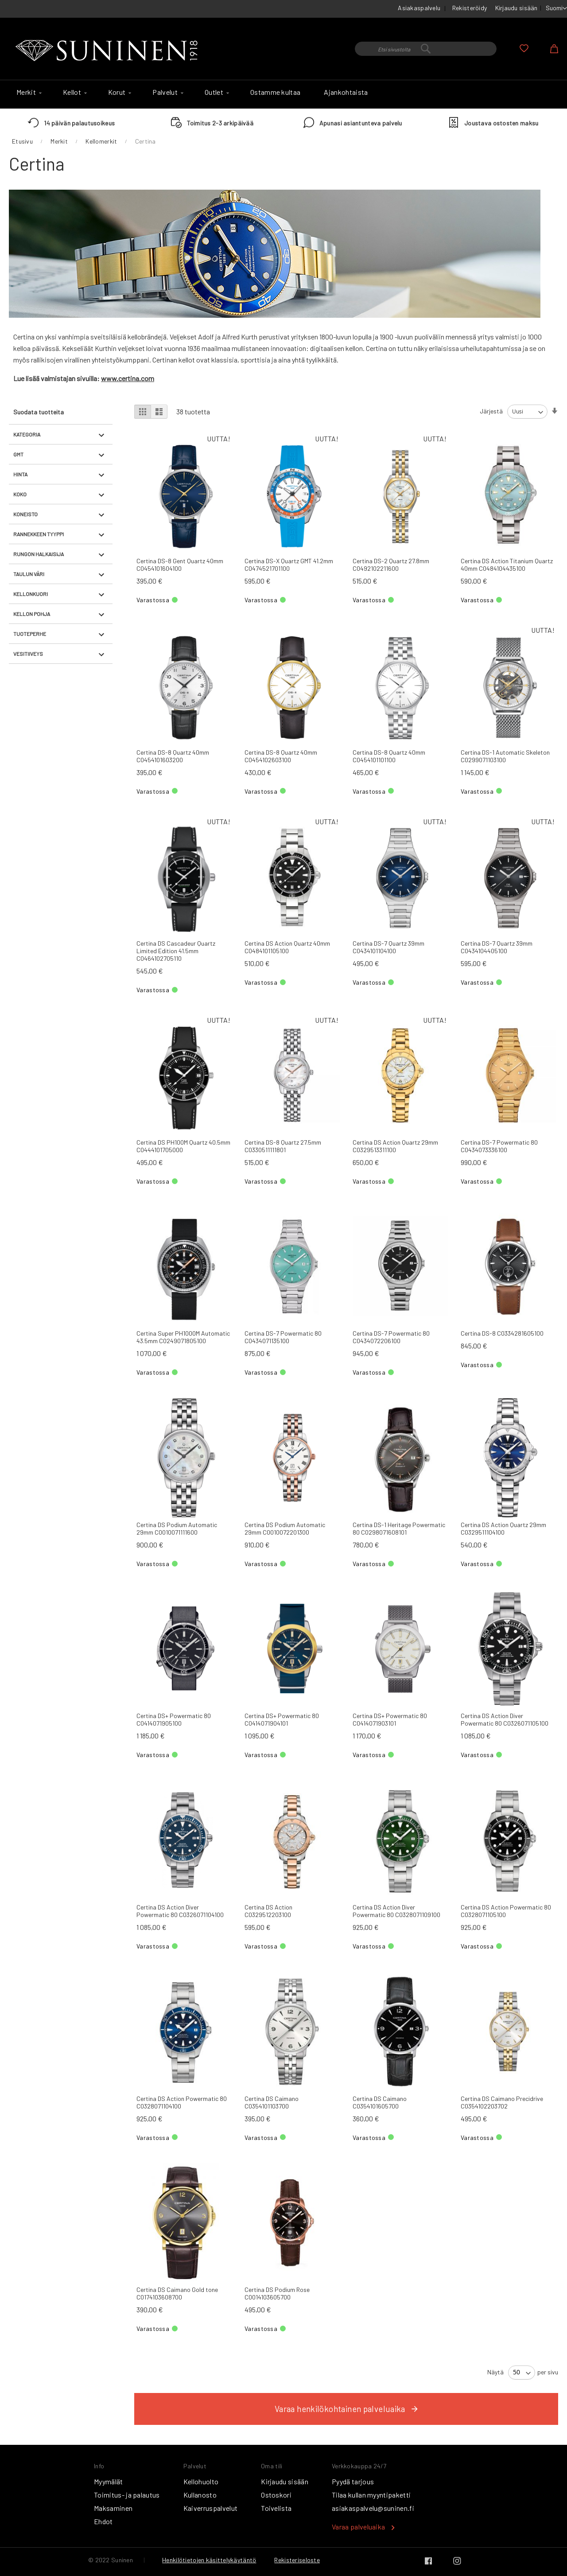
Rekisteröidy (469, 8)
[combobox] (426, 49)
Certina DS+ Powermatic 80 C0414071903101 (390, 1719)
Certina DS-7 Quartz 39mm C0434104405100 (496, 947)
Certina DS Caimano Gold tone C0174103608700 (177, 2293)
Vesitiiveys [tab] (28, 654)
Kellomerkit (101, 141)
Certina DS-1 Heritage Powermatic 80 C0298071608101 (399, 1528)
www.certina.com (127, 378)
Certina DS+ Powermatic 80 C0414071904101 (282, 1719)
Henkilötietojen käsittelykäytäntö (209, 2560)
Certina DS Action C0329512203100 (268, 1910)
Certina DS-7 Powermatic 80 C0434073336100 (499, 1146)
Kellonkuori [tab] (30, 594)
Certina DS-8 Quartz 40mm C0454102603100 (281, 756)
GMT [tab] (18, 454)
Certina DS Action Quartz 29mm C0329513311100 (395, 1146)
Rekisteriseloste (296, 2560)
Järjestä (491, 411)
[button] (556, 8)
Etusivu (22, 141)
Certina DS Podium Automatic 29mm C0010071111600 (176, 1528)
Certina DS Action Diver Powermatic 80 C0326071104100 (180, 1910)
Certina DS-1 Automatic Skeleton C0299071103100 (505, 756)
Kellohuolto (201, 2481)
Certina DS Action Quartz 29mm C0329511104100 (503, 1528)
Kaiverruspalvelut (210, 2508)
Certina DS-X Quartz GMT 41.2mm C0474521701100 (289, 564)
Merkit (59, 141)
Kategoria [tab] (26, 434)
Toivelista (276, 2508)
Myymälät (108, 2481)
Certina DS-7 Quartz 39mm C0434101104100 (388, 947)
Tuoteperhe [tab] (29, 634)
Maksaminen (113, 2508)
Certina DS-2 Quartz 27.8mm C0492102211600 (391, 564)
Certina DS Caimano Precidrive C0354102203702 (502, 2102)
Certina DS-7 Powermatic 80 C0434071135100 (283, 1337)
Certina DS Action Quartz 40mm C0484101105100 (287, 947)
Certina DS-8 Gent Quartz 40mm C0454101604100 (179, 564)
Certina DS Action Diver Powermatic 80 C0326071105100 (504, 1719)
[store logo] (108, 51)
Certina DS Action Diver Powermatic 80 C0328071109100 (396, 1910)
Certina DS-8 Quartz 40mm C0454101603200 (172, 756)
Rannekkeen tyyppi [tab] (38, 534)
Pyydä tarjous (353, 2481)
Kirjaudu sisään (516, 8)
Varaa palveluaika (358, 2526)
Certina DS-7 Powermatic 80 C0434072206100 (391, 1337)
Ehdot (103, 2521)
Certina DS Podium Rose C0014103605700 (277, 2293)
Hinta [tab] (20, 474)
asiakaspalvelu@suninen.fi (373, 2508)
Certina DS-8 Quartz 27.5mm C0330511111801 (283, 1146)
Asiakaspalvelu (419, 8)
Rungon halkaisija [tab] (38, 554)
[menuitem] (28, 92)
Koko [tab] (20, 494)
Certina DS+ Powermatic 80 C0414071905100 (173, 1719)
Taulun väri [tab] (28, 574)
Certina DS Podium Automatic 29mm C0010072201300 (285, 1528)
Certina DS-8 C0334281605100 (502, 1333)
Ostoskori (276, 2494)
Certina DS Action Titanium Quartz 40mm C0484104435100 (507, 564)
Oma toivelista (524, 48)
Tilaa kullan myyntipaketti (371, 2494)
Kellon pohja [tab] (31, 614)
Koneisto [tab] (25, 514)
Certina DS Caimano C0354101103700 (272, 2102)
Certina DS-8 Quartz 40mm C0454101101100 (389, 756)
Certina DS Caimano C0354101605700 (380, 2102)
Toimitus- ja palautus (127, 2494)
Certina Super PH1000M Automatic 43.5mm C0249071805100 (183, 1337)
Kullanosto (200, 2494)
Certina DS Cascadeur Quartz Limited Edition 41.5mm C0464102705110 (175, 950)
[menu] (283, 94)
